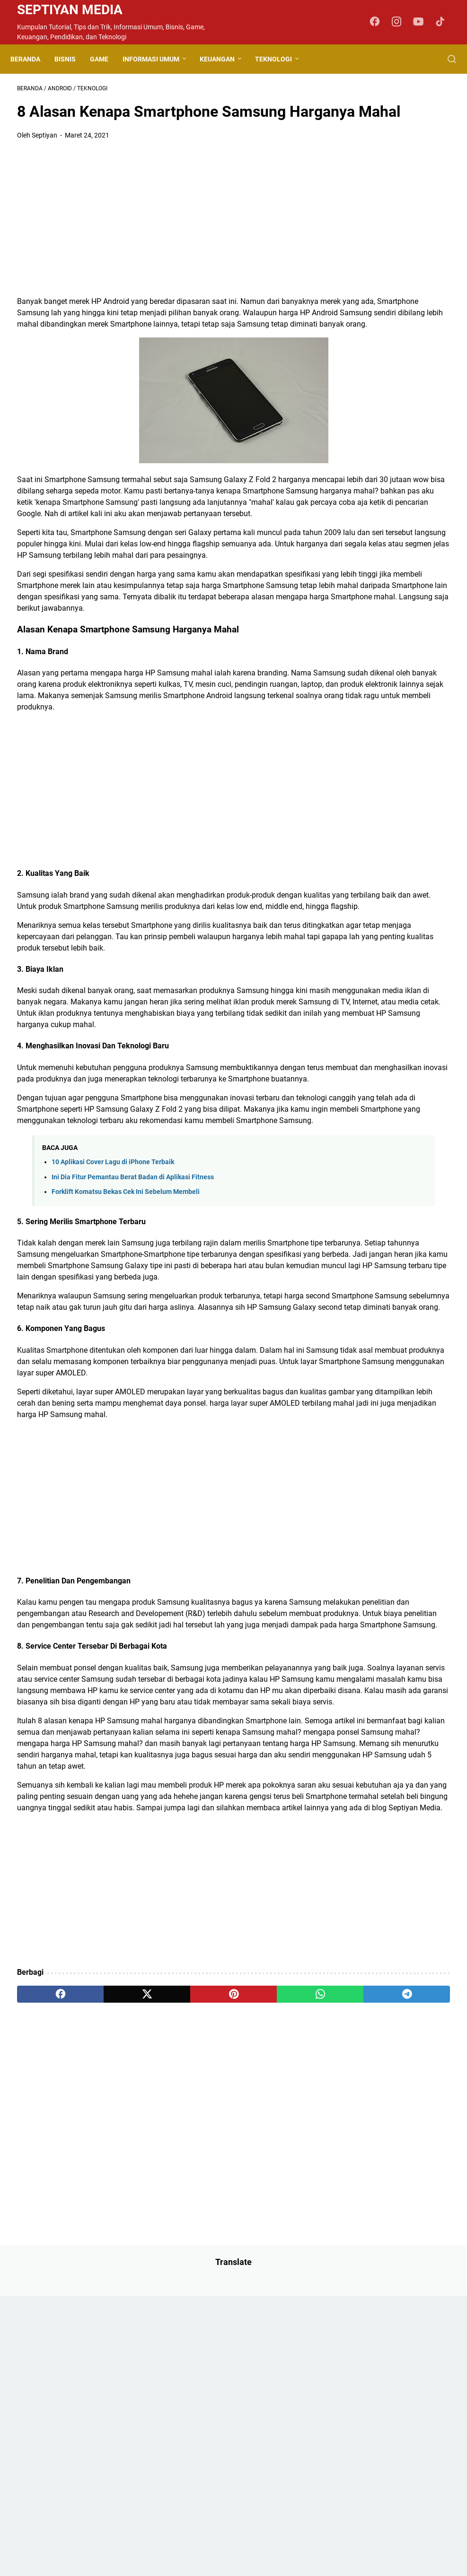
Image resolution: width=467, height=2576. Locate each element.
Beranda (32, 59)
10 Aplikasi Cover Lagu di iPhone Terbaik (113, 1327)
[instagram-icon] (400, 22)
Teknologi (280, 59)
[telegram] (276, 2318)
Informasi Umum (157, 59)
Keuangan (223, 59)
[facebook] (46, 2318)
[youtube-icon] (422, 22)
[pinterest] (161, 2318)
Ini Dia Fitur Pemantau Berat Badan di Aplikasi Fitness (133, 1343)
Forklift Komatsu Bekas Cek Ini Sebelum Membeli (126, 1357)
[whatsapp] (218, 2318)
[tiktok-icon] (443, 22)
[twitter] (103, 2318)
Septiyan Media (70, 9)
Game (106, 59)
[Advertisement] (161, 248)
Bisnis (71, 59)
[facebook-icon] (379, 22)
